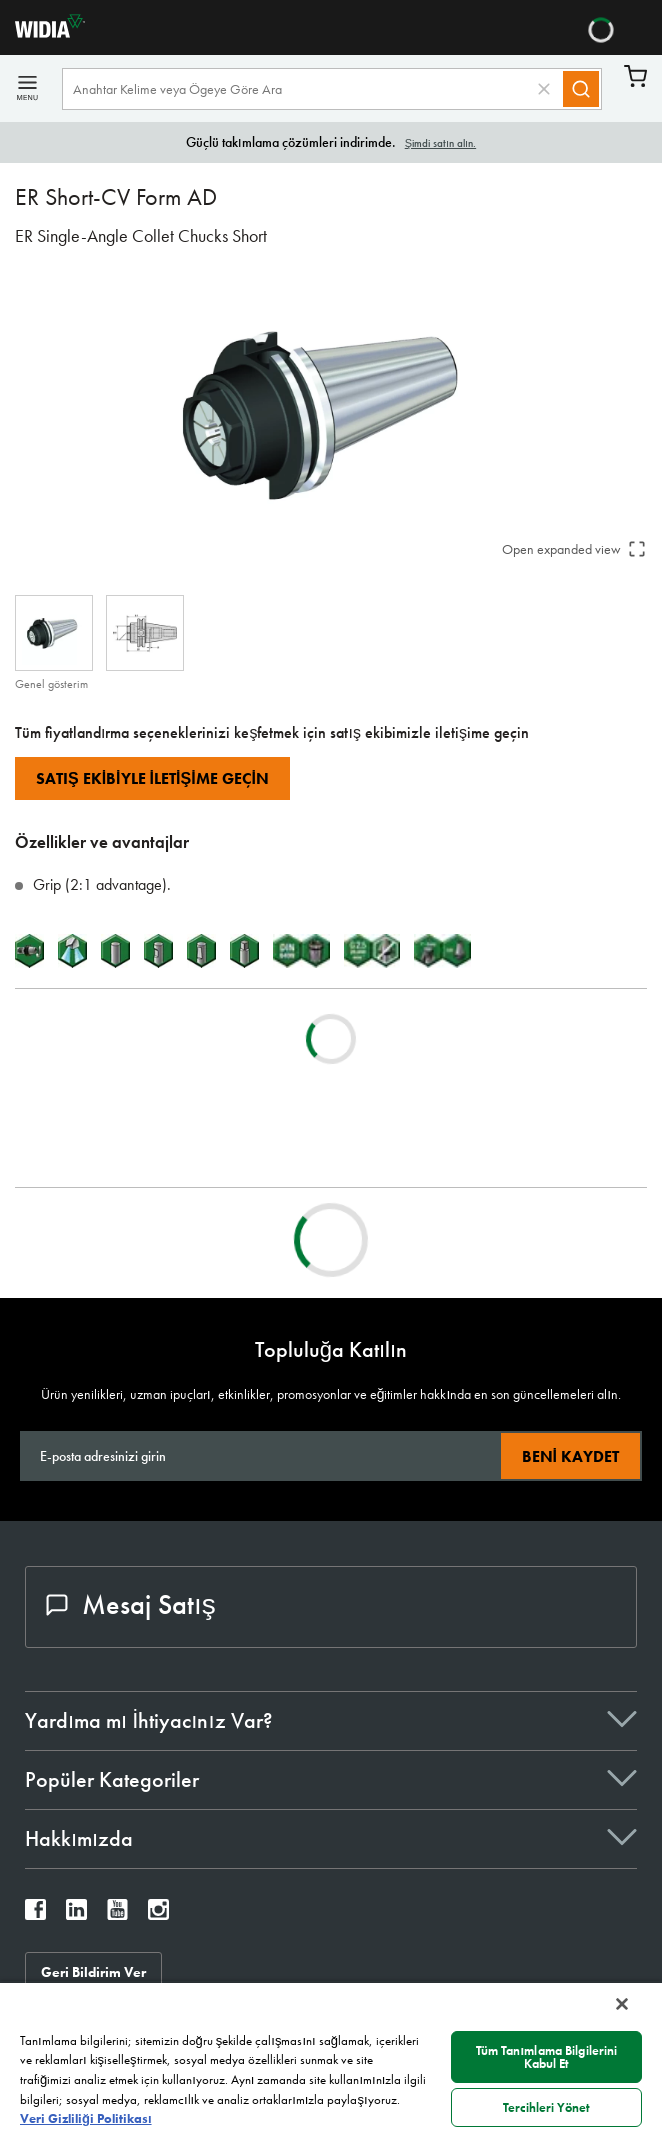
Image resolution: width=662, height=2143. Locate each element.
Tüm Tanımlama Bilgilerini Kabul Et (547, 2057)
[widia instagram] (158, 1914)
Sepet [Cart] (635, 76)
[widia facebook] (35, 1914)
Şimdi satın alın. (440, 143)
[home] (42, 32)
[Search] (581, 89)
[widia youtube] (117, 1914)
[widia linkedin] (76, 1914)
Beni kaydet (570, 1456)
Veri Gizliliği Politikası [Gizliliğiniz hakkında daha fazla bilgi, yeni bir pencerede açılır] (86, 2118)
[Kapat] (622, 2004)
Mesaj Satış (131, 1604)
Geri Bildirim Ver (93, 1972)
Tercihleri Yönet (546, 2107)
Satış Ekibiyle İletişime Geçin (152, 778)
